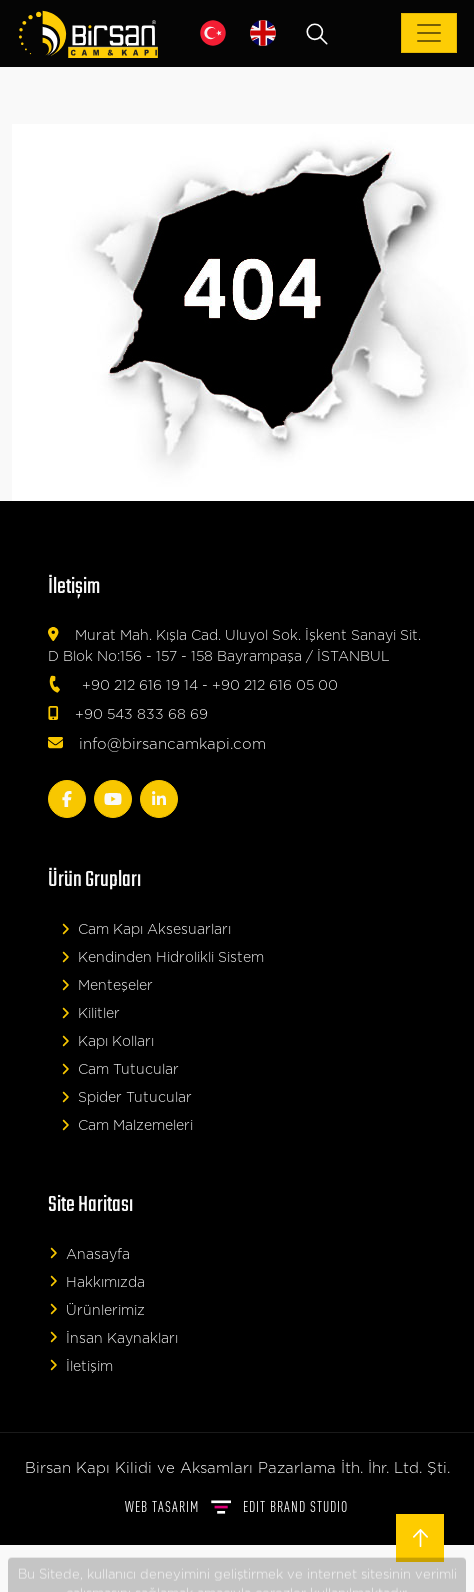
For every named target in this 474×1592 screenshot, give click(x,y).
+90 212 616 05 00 (275, 686)
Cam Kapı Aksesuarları (146, 929)
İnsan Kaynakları (113, 1337)
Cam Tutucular (120, 1069)
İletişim (81, 1365)
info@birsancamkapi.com (172, 744)
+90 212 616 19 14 (140, 686)
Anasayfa (89, 1253)
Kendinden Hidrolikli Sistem (162, 957)
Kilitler (90, 1013)
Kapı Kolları (107, 1041)
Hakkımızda (97, 1281)
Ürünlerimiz (97, 1309)
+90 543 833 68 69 (141, 715)
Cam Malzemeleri (127, 1125)
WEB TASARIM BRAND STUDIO (236, 1506)
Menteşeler (107, 985)
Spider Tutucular (126, 1097)
